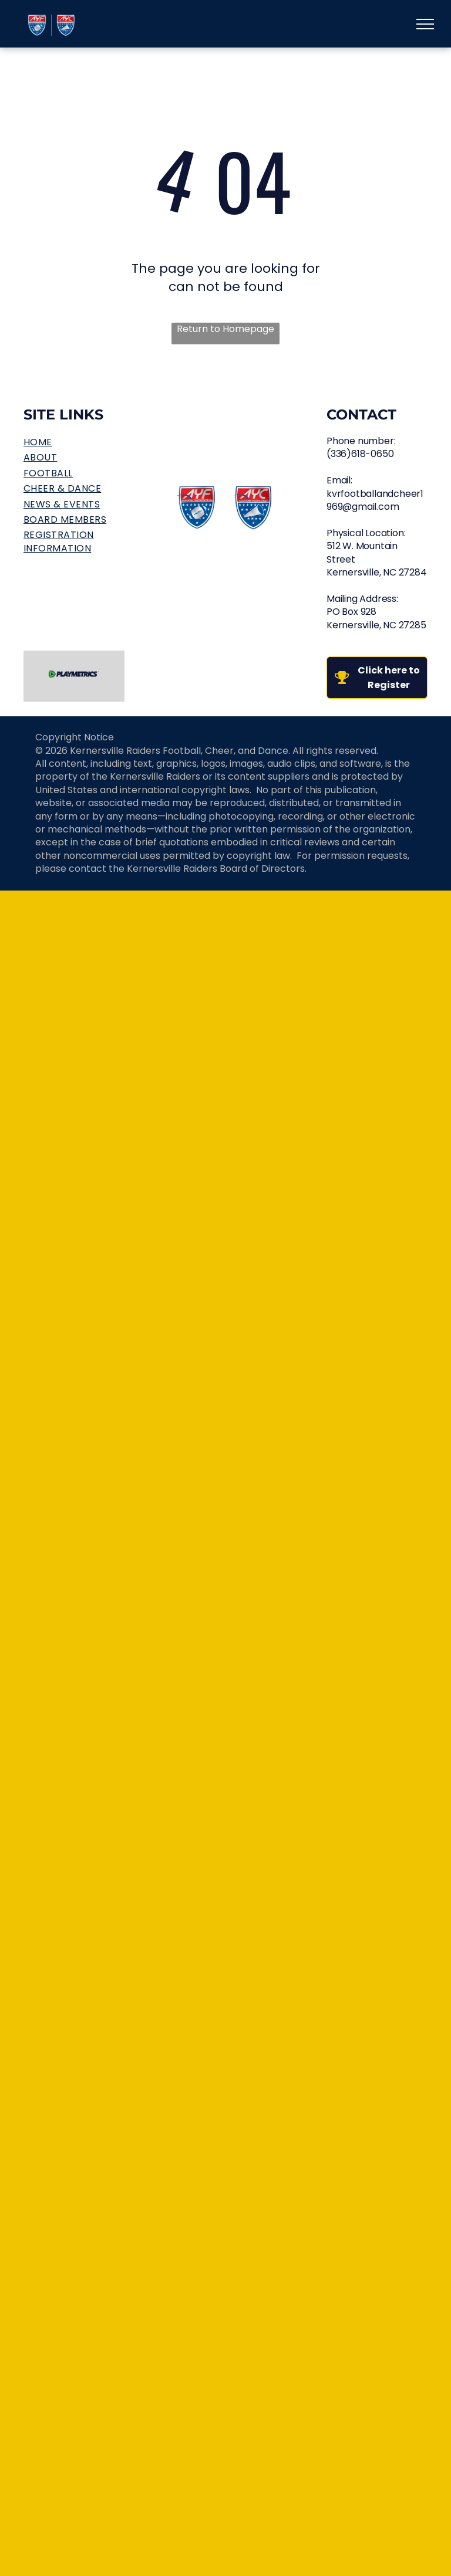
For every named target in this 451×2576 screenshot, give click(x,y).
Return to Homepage (225, 329)
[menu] (425, 24)
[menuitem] (73, 442)
